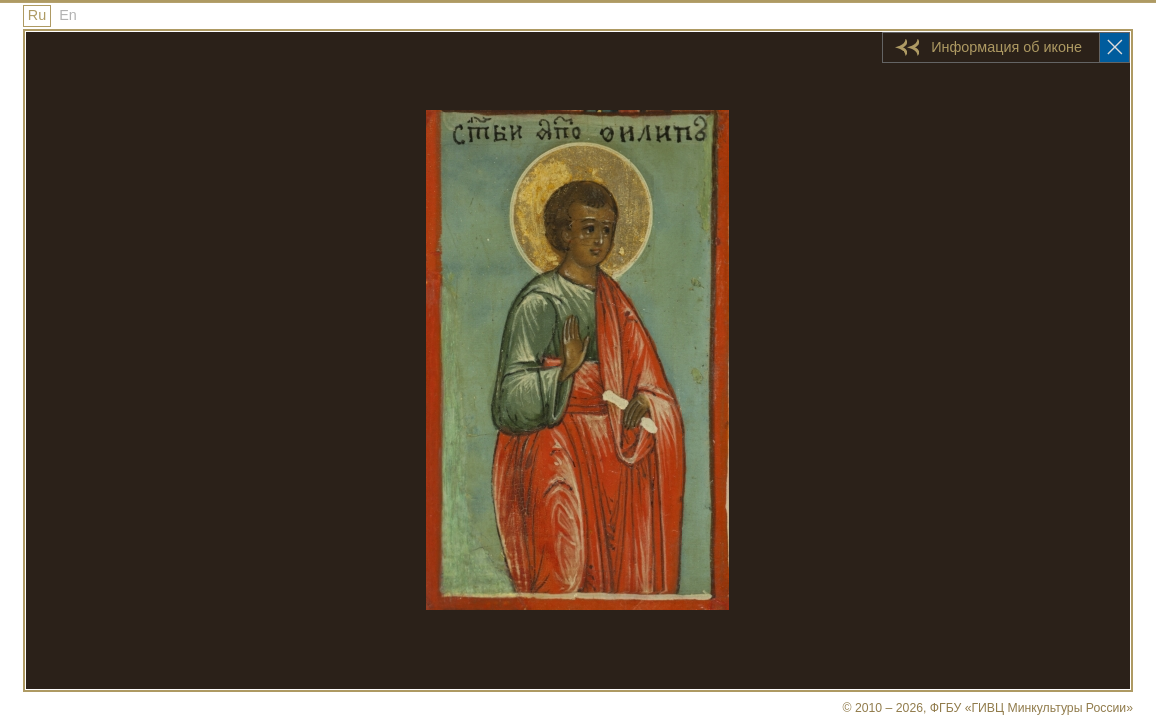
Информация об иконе (1006, 47)
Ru (37, 15)
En (68, 15)
